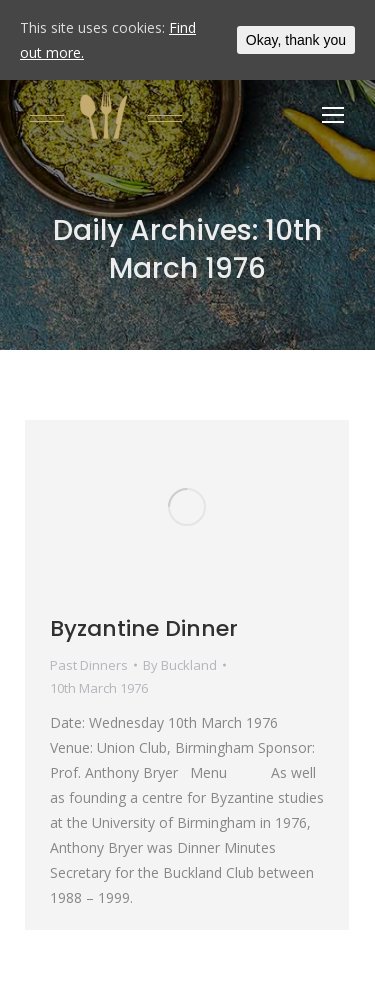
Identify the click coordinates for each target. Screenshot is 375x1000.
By (180, 665)
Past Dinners (89, 665)
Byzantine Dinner (144, 628)
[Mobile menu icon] (333, 115)
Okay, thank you (296, 40)
